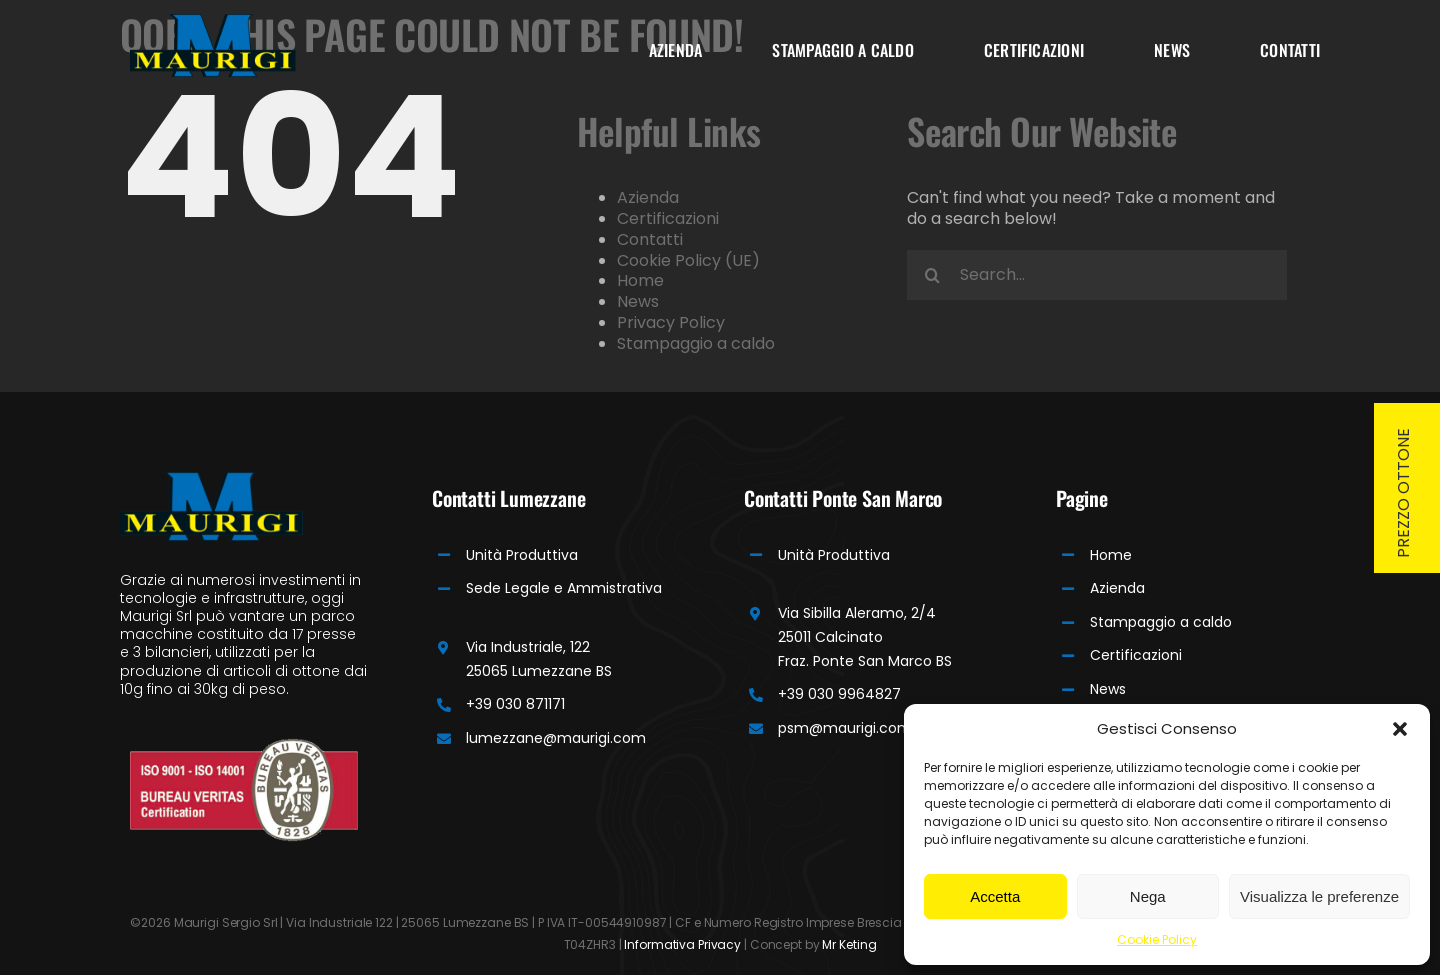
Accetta (995, 896)
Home (640, 280)
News (638, 301)
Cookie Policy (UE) (688, 260)
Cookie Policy (1157, 939)
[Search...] (1097, 275)
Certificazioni (668, 218)
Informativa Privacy (682, 944)
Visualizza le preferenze (1319, 896)
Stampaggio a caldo (696, 343)
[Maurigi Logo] (213, 21)
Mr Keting (849, 944)
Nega (1148, 896)
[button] (1400, 729)
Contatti (650, 239)
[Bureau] (244, 745)
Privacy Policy (671, 322)
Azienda (648, 197)
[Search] (932, 275)
